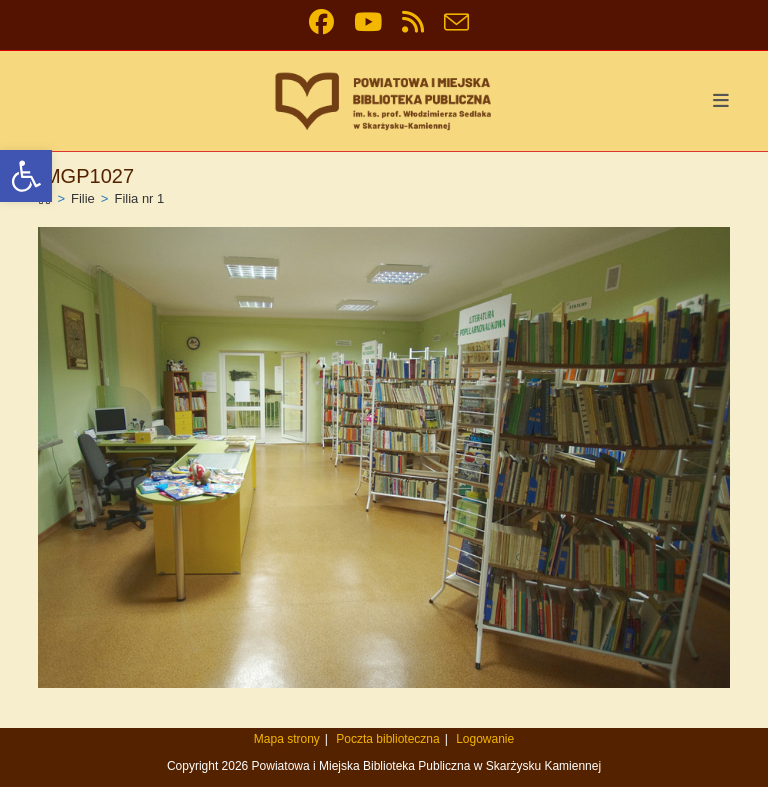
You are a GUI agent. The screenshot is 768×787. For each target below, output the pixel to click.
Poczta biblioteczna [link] (387, 739)
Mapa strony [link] (287, 739)
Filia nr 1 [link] (139, 198)
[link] (26, 176)
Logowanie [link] (485, 739)
